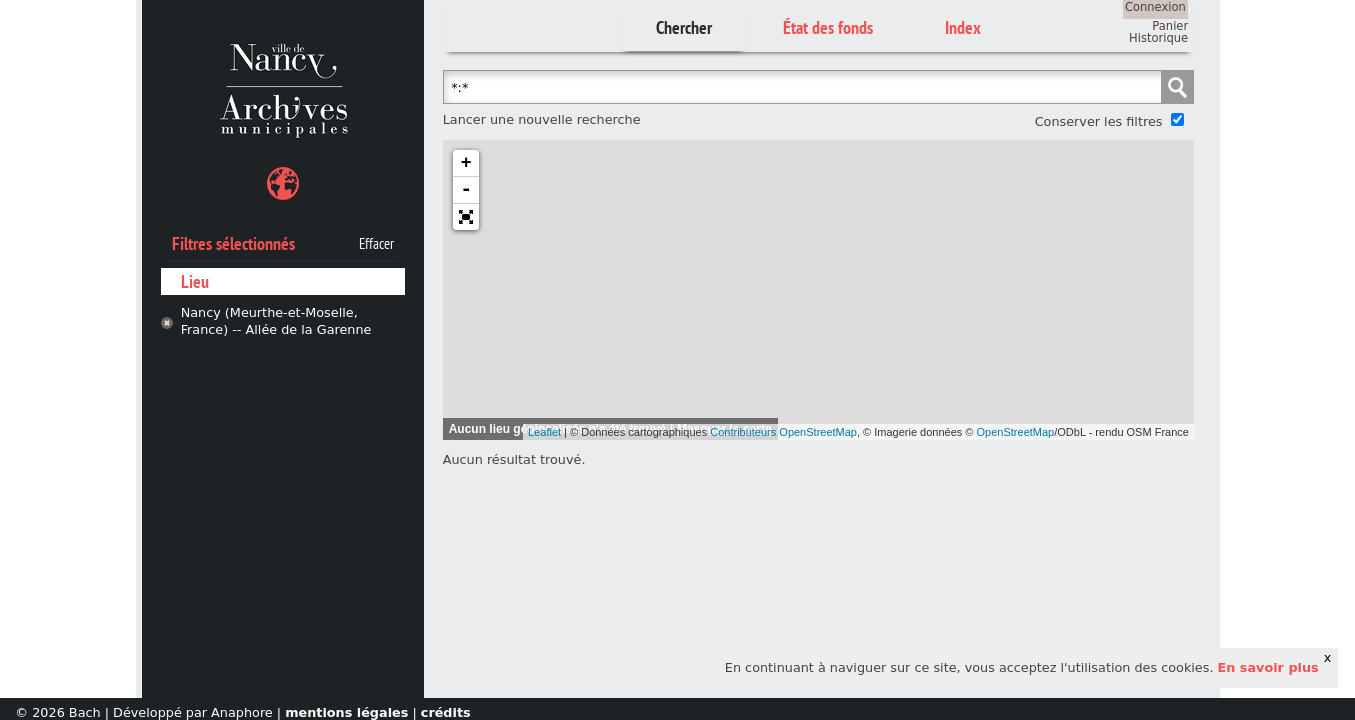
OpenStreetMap (1016, 432)
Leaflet (544, 432)
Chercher (684, 27)
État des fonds (828, 27)
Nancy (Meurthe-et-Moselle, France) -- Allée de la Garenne (276, 321)
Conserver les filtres (1099, 121)
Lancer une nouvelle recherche (542, 119)
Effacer (376, 244)
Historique (1158, 38)
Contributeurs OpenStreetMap (783, 432)
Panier (1170, 26)
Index (963, 27)
